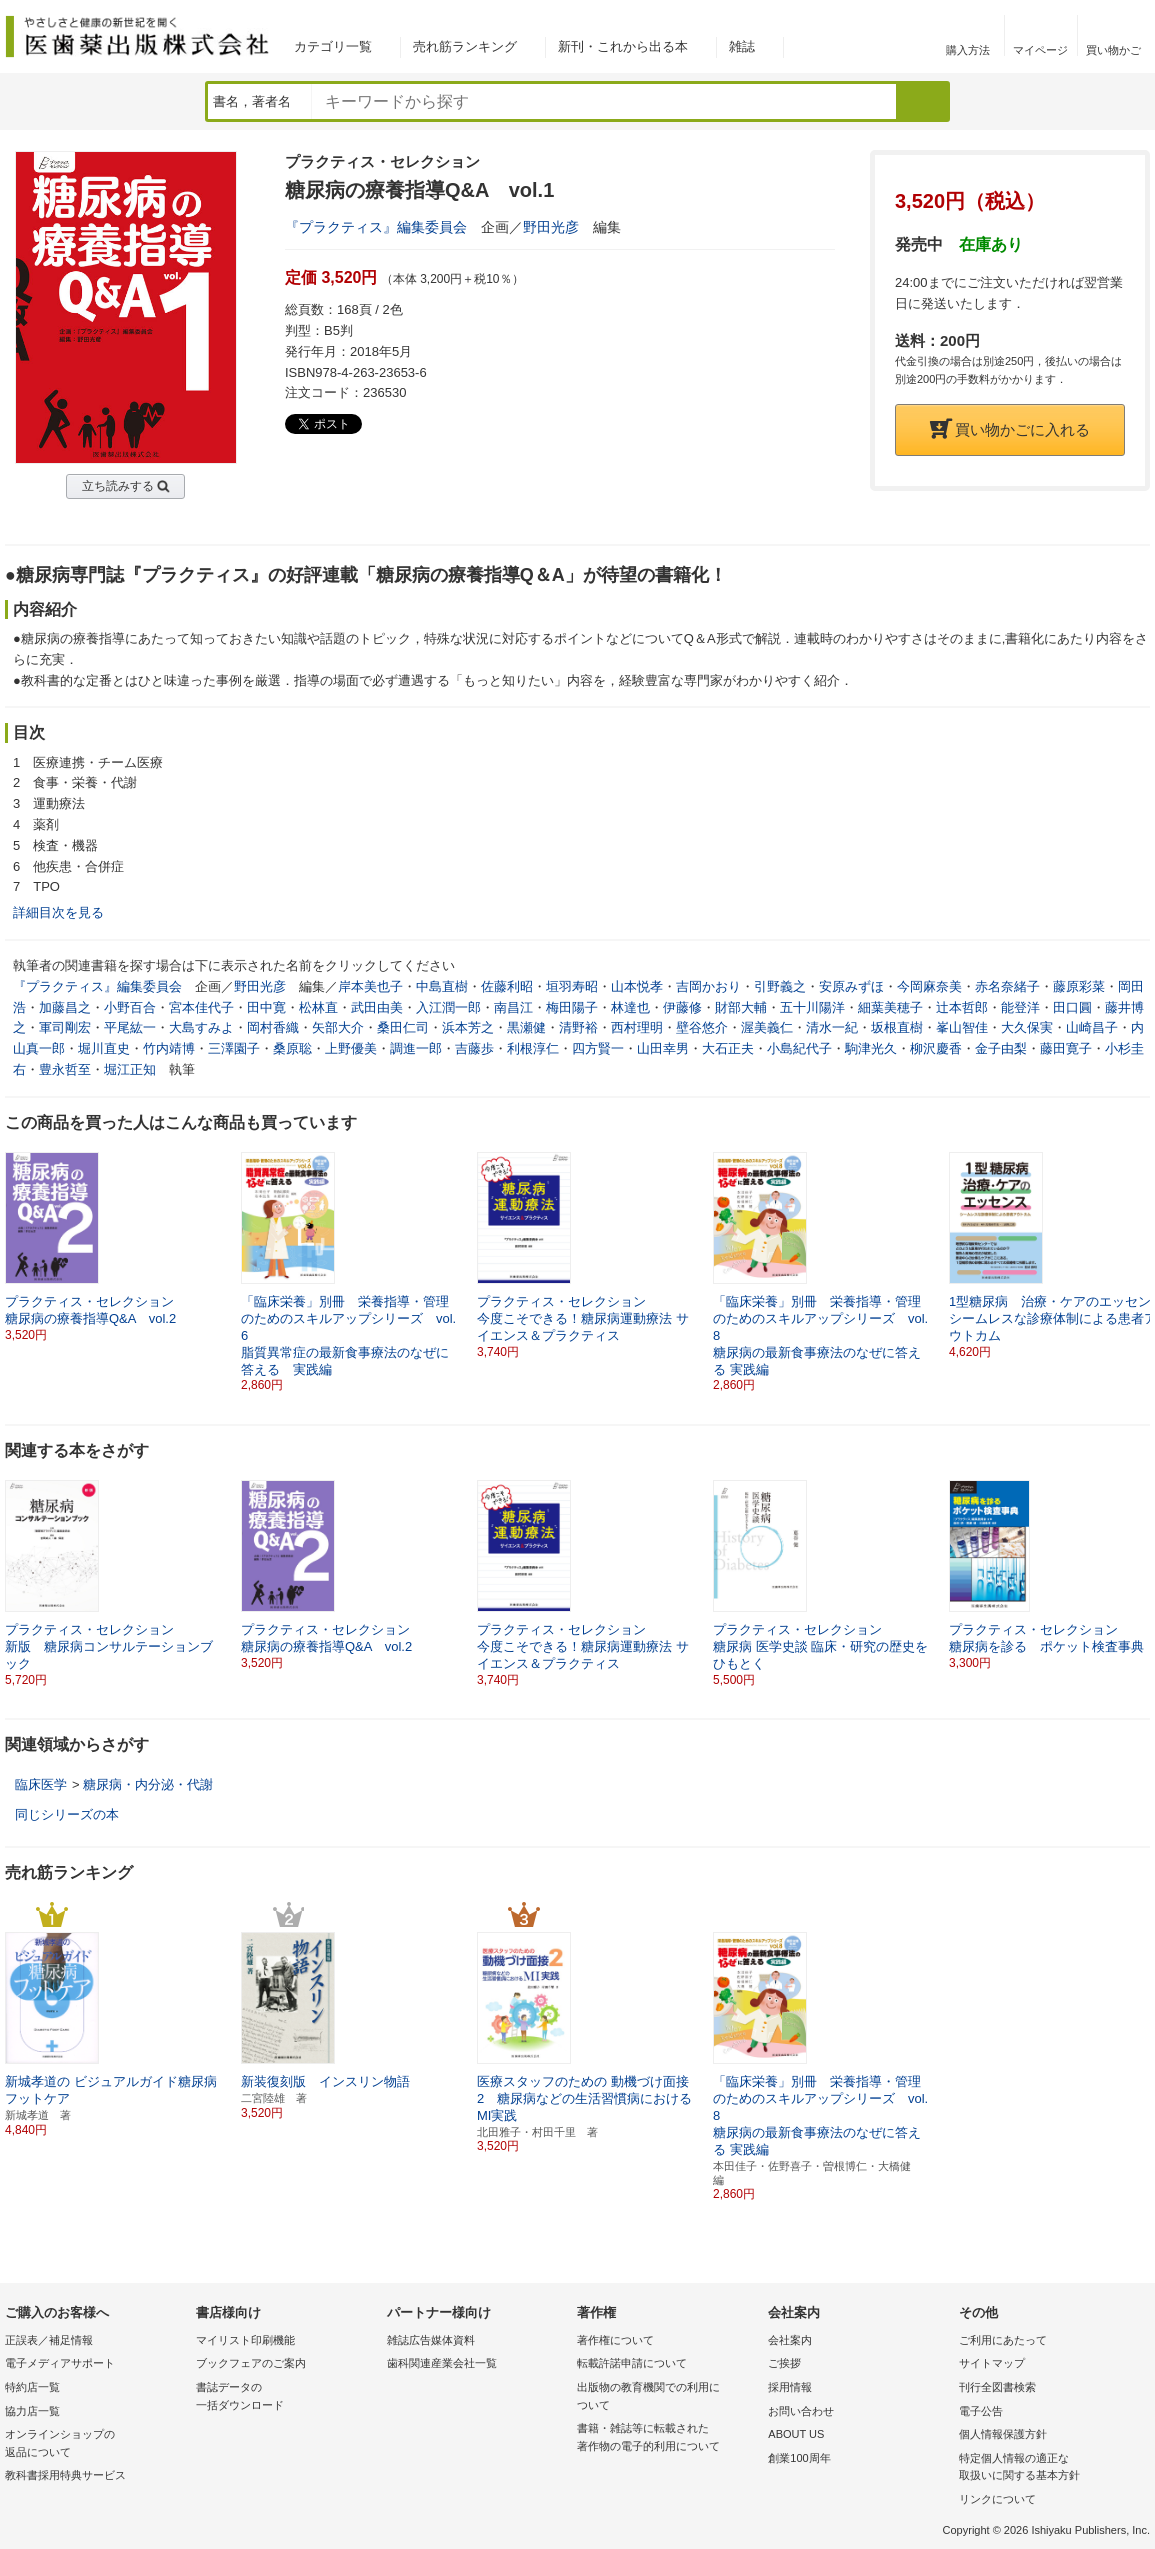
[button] (1136, 1247)
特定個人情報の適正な (1049, 2468)
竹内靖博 (169, 1048)
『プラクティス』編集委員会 (376, 227)
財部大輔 (741, 1007)
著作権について (615, 2340)
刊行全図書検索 (997, 2387)
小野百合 (130, 1007)
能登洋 (1020, 1007)
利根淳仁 (533, 1048)
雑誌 (742, 46)
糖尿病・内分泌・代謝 (148, 1784)
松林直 (318, 1007)
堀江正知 (130, 1069)
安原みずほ (851, 986)
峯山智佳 (962, 1027)
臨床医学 (41, 1784)
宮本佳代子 (201, 1007)
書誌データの (286, 2397)
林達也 (630, 1007)
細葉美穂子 (890, 1007)
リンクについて (997, 2499)
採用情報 (790, 2387)
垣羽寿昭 (572, 986)
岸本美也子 (370, 986)
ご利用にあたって (1003, 2340)
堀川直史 (104, 1048)
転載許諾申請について (632, 2363)
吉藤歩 (474, 1048)
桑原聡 (292, 1048)
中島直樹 (442, 986)
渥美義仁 (767, 1027)
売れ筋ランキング (465, 46)
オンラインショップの (95, 2444)
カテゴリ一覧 (333, 46)
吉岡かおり (708, 986)
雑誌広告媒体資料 (431, 2340)
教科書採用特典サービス (65, 2475)
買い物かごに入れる (1010, 429)
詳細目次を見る (58, 912)
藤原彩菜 (1079, 986)
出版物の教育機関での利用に (667, 2397)
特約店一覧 (32, 2387)
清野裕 (578, 1027)
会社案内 (790, 2340)
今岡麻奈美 (929, 986)
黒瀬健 (526, 1027)
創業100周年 (799, 2458)
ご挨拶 (784, 2363)
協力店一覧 (32, 2411)
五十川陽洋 (812, 1007)
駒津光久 (871, 1048)
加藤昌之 (65, 1007)
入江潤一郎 (448, 1007)
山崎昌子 (1092, 1027)
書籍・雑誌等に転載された (667, 2438)
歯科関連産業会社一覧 (442, 2363)
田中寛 (266, 1007)
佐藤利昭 (507, 986)
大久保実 (1027, 1027)
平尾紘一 (130, 1027)
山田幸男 (663, 1048)
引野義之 (780, 986)
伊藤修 (682, 1007)
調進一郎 (416, 1048)
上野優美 (351, 1048)
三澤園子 (234, 1048)
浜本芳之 (468, 1027)
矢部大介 (338, 1027)
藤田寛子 (1066, 1048)
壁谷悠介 (702, 1027)
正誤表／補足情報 (49, 2340)
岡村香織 (273, 1027)
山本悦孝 (637, 986)
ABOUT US (796, 2434)
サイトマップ (992, 2363)
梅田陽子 (572, 1007)
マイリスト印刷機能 (245, 2340)
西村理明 (637, 1027)
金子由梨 (1001, 1048)
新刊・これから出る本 (623, 46)
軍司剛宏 (65, 1027)
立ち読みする (118, 486)
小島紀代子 (799, 1048)
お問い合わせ (801, 2411)
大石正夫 (728, 1048)
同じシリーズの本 (67, 1814)
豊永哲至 (65, 1069)
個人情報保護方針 (1003, 2434)
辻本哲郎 (962, 1007)
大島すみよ (201, 1027)
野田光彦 (551, 227)
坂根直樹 (897, 1027)
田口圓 (1072, 1007)
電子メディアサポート (60, 2363)
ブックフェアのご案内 (251, 2363)
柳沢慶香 (936, 1048)
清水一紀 (832, 1027)
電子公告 (981, 2411)
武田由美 (377, 1007)
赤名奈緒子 (1007, 986)
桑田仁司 (403, 1027)
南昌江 (513, 1007)
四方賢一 (598, 1048)
